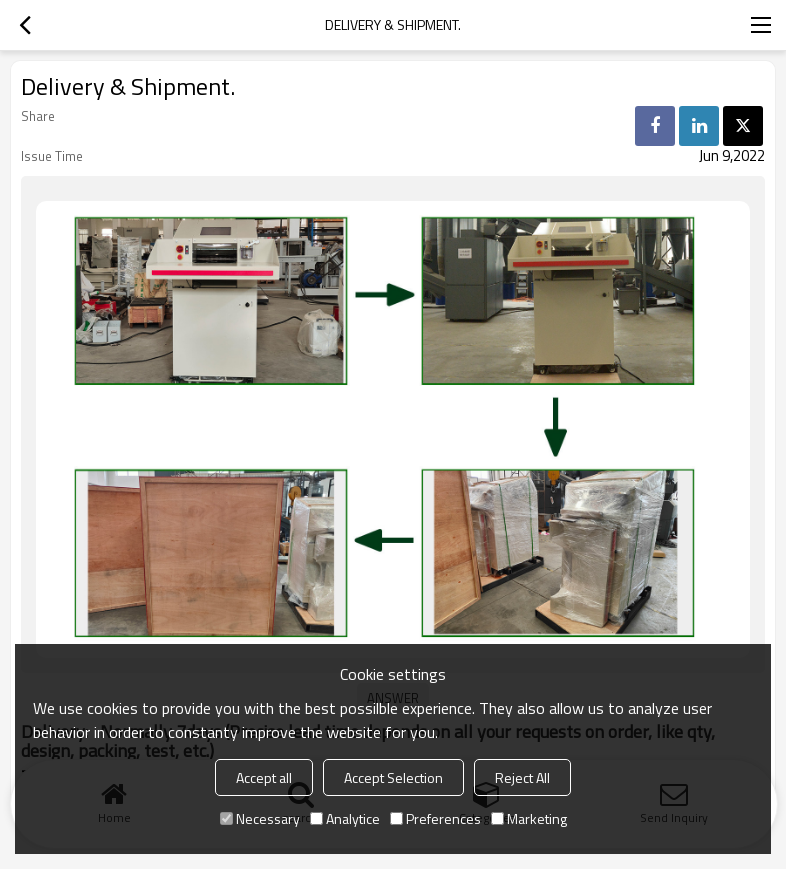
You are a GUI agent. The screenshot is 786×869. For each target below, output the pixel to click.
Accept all (264, 777)
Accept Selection (393, 777)
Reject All (522, 777)
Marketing (529, 818)
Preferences (435, 818)
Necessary (260, 818)
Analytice (345, 818)
